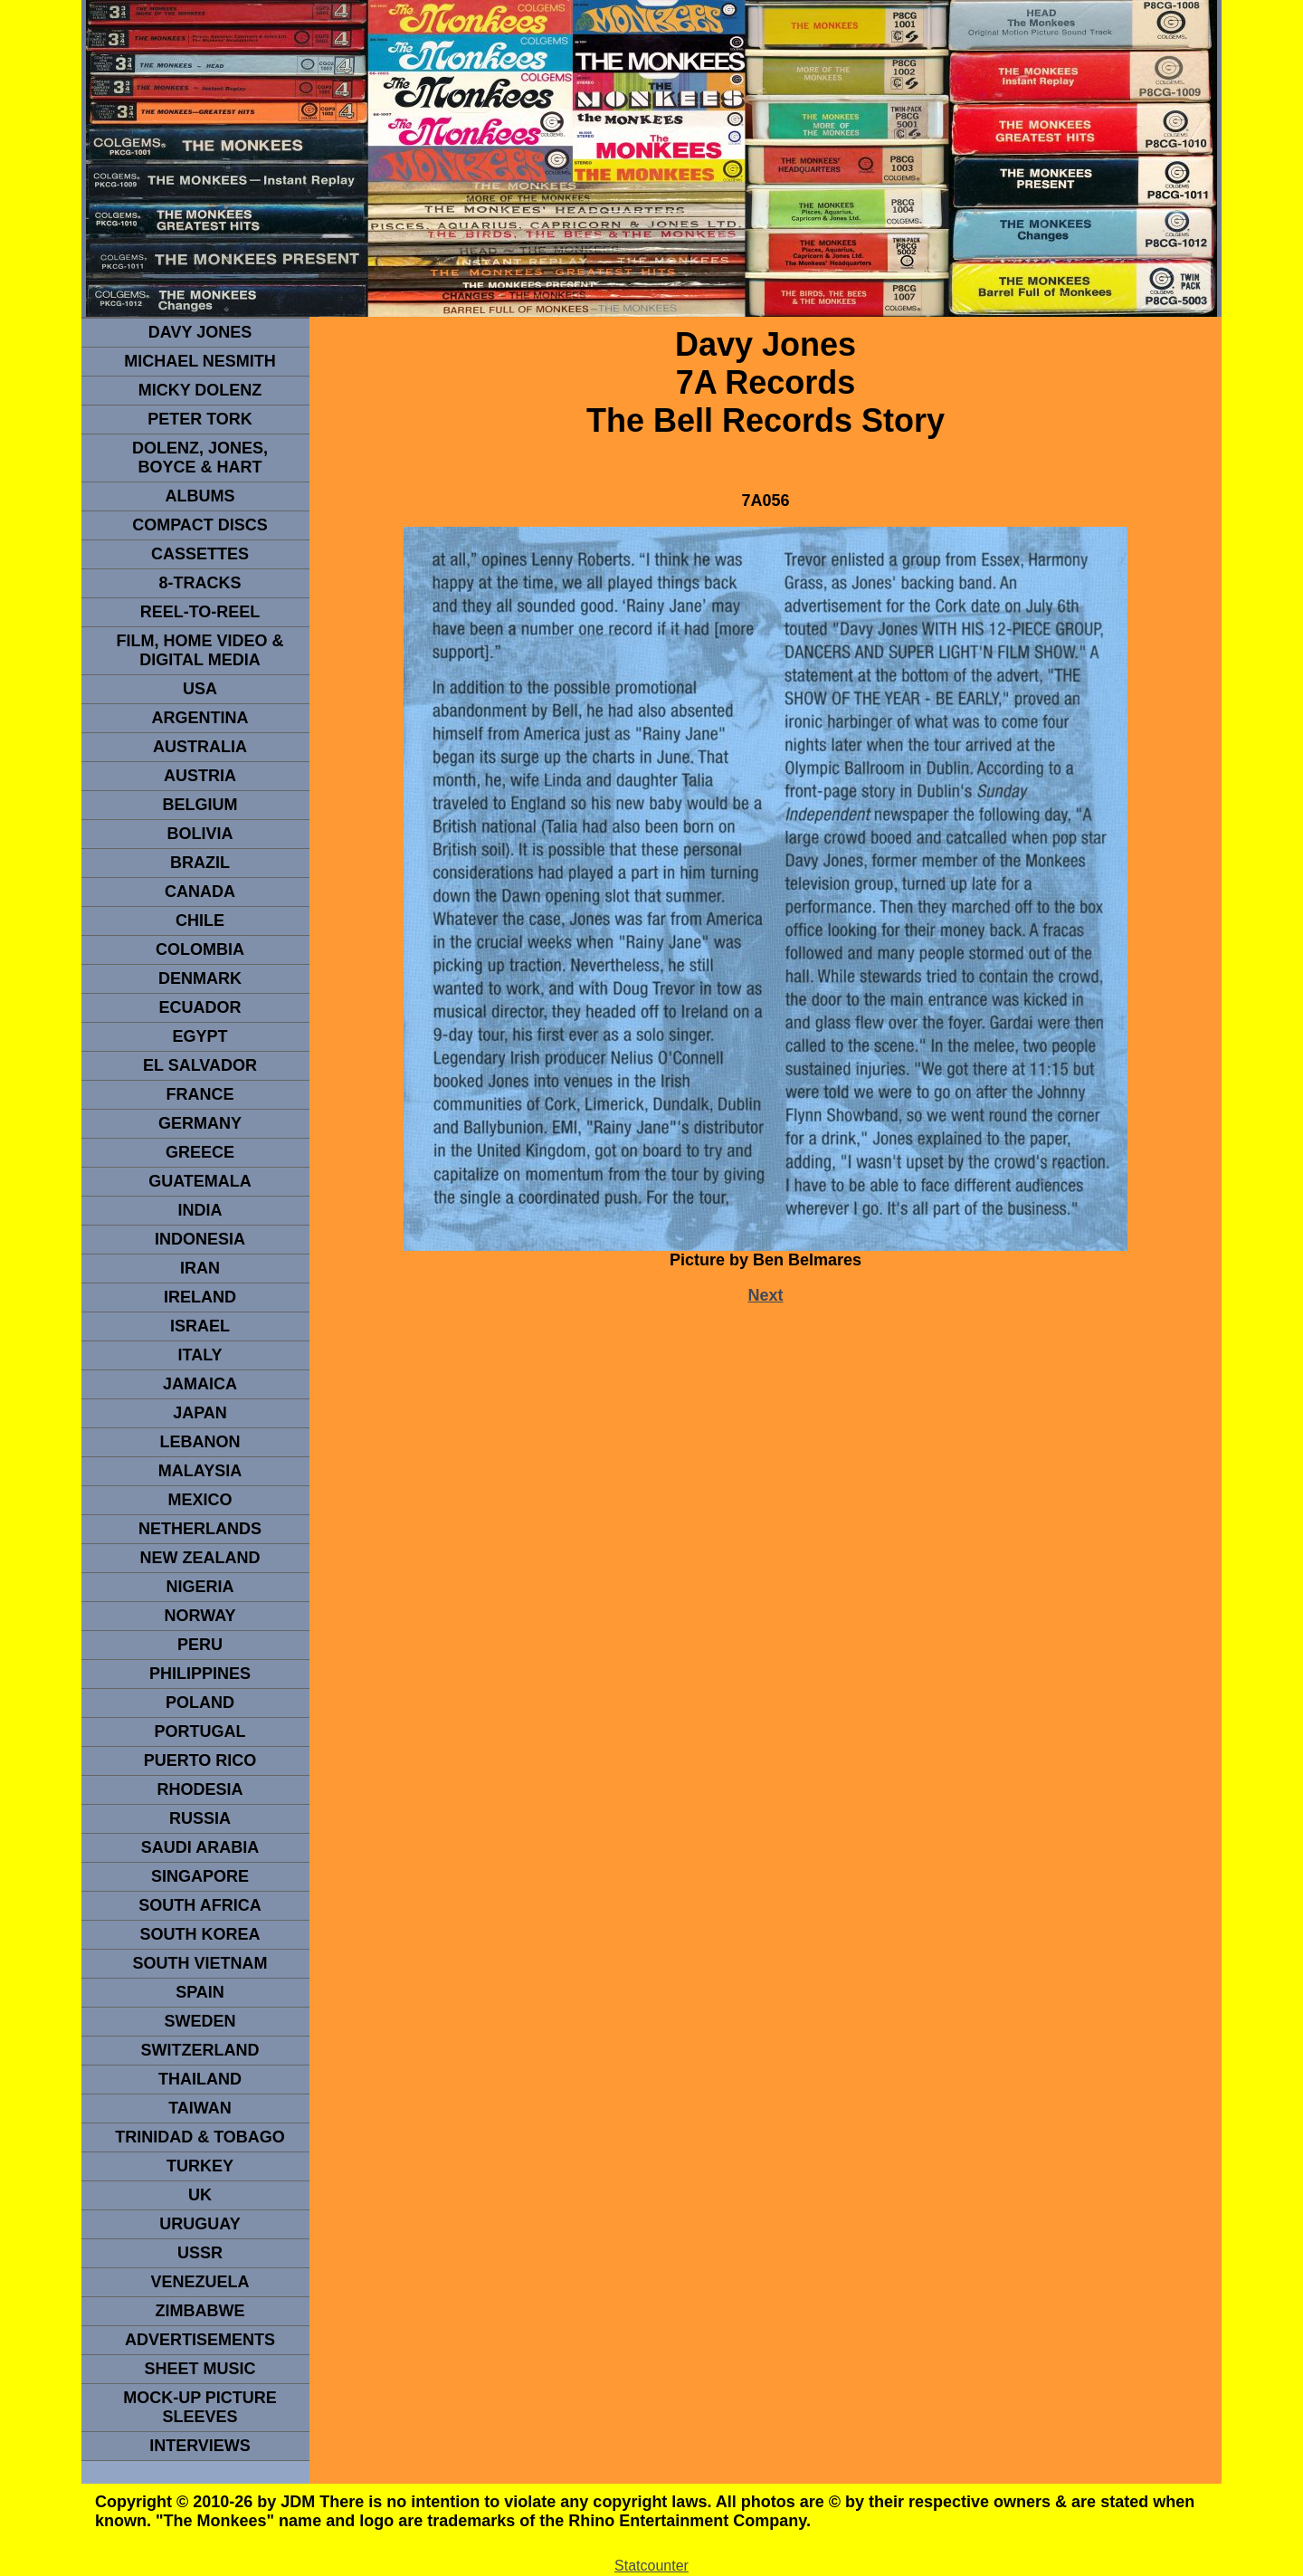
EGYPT (199, 1036)
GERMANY (200, 1123)
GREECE (200, 1152)
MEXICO (199, 1500)
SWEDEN (199, 2021)
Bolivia (199, 834)
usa (200, 689)
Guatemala (200, 1181)
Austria (200, 776)
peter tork (199, 419)
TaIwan (200, 2108)
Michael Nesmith (200, 361)
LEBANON (200, 1442)
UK (200, 2195)
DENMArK (200, 978)
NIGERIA (199, 1587)
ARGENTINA (200, 718)
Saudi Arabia (200, 1847)
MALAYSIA (200, 1471)
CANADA (200, 892)
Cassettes (200, 554)
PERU (200, 1645)
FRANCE (200, 1094)
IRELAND (200, 1297)
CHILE (200, 920)
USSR (200, 2253)
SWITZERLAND (200, 2050)
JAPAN (200, 1413)
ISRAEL (200, 1326)
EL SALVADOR (200, 1065)
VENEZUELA (199, 2282)
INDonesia (200, 1239)
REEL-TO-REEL (200, 612)
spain (200, 1992)
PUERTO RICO (200, 1760)
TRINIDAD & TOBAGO (200, 2137)
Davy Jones (200, 332)
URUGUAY (199, 2224)
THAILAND (200, 2079)
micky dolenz (200, 390)
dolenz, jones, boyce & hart (200, 457)
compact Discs (200, 525)
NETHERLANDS (200, 1529)
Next (765, 1295)
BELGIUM (200, 805)
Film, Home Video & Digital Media (199, 650)
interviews (200, 2446)
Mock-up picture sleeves (200, 2407)
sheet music (199, 2369)
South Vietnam (199, 1963)
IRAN (200, 1268)
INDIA (200, 1210)
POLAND (200, 1702)
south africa (199, 1905)
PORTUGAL (200, 1731)
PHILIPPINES (200, 1674)
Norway (199, 1616)
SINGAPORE (200, 1876)
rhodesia (200, 1789)
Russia (200, 1818)
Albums (200, 496)
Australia (200, 747)
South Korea (199, 1934)
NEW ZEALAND (200, 1558)
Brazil (200, 863)
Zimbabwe (200, 2311)
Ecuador (199, 1007)
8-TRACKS (199, 583)
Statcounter (651, 2565)
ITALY (199, 1355)
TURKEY (199, 2166)
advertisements (200, 2340)
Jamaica (200, 1384)
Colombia (200, 949)
